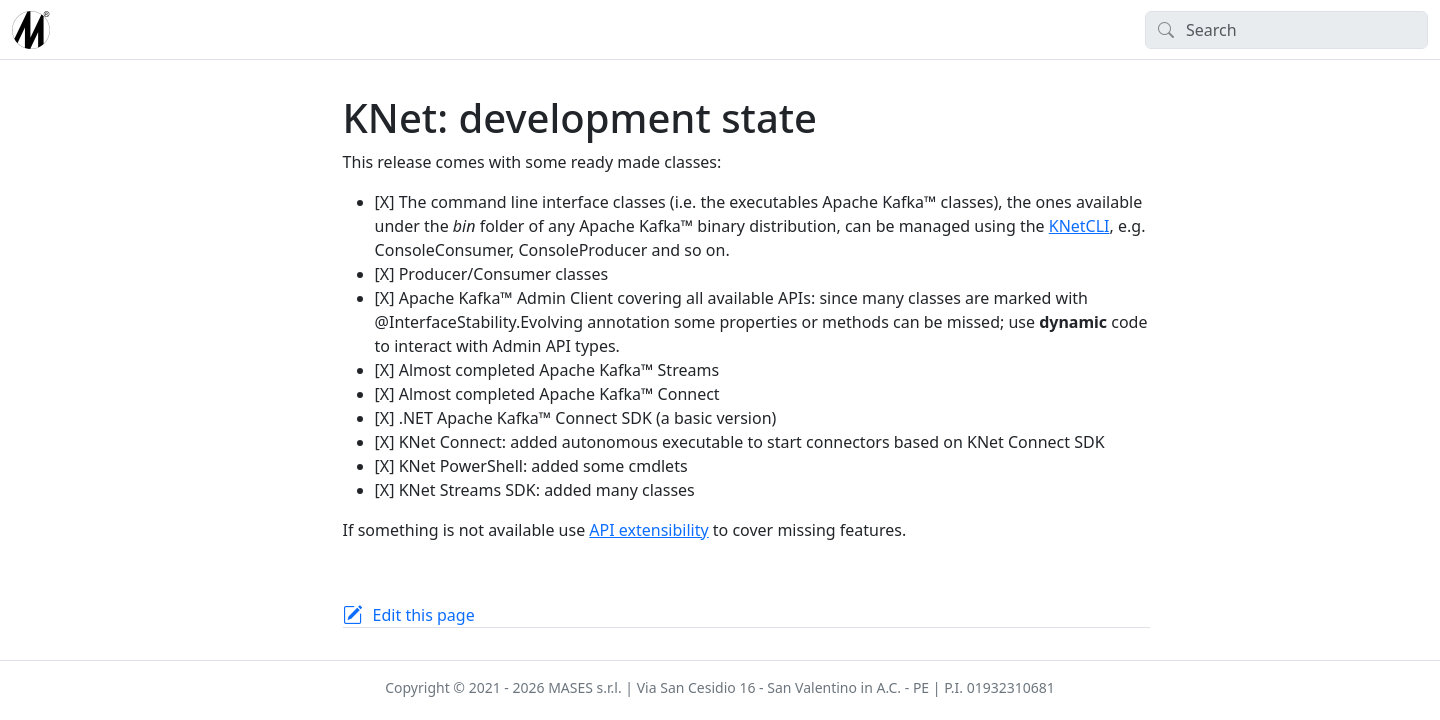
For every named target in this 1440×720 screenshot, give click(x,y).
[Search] (1286, 30)
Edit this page (424, 615)
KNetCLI (1079, 226)
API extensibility (648, 530)
